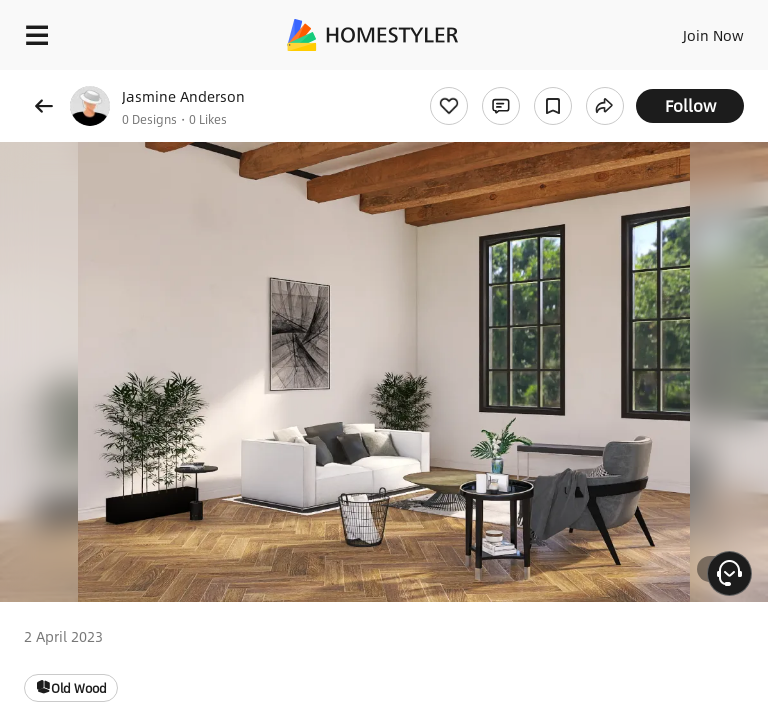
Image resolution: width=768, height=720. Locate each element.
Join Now (713, 35)
